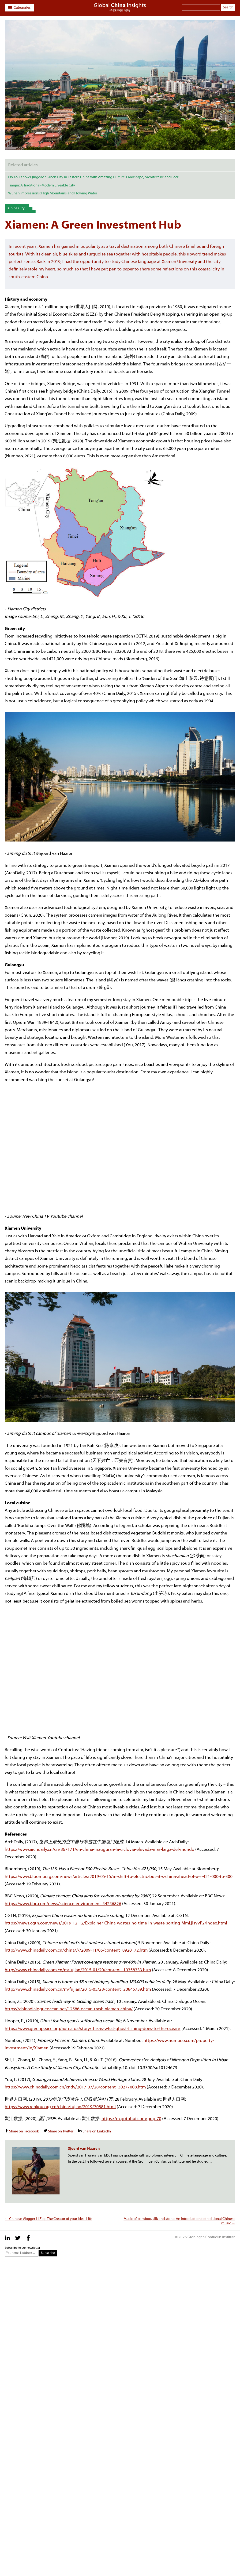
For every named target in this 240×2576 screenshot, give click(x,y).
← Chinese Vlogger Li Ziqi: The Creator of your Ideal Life (48, 2219)
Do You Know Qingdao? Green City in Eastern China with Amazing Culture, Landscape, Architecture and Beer (93, 177)
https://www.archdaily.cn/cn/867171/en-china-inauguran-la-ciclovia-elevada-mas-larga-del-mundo (99, 1849)
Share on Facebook (22, 2131)
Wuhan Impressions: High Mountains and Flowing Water (52, 193)
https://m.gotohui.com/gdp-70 (131, 2119)
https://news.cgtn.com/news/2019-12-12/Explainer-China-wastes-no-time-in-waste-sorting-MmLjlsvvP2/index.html (116, 1923)
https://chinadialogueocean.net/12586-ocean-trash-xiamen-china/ (69, 2009)
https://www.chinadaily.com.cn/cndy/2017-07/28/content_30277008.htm (75, 2087)
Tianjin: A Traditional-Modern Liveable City (41, 185)
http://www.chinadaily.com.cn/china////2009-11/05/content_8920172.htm (76, 1950)
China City (16, 208)
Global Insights (120, 5)
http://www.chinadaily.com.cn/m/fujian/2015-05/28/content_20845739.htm (78, 1989)
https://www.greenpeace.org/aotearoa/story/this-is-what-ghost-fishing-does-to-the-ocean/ (92, 2028)
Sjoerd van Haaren (84, 2149)
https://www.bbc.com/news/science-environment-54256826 (63, 1904)
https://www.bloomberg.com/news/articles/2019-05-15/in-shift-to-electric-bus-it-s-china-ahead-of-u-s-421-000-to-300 (118, 1876)
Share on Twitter (58, 2131)
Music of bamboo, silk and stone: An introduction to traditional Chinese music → (179, 2221)
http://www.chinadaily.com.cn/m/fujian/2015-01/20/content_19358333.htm (78, 1970)
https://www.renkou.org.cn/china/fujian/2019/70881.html (60, 2107)
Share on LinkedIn (94, 2131)
